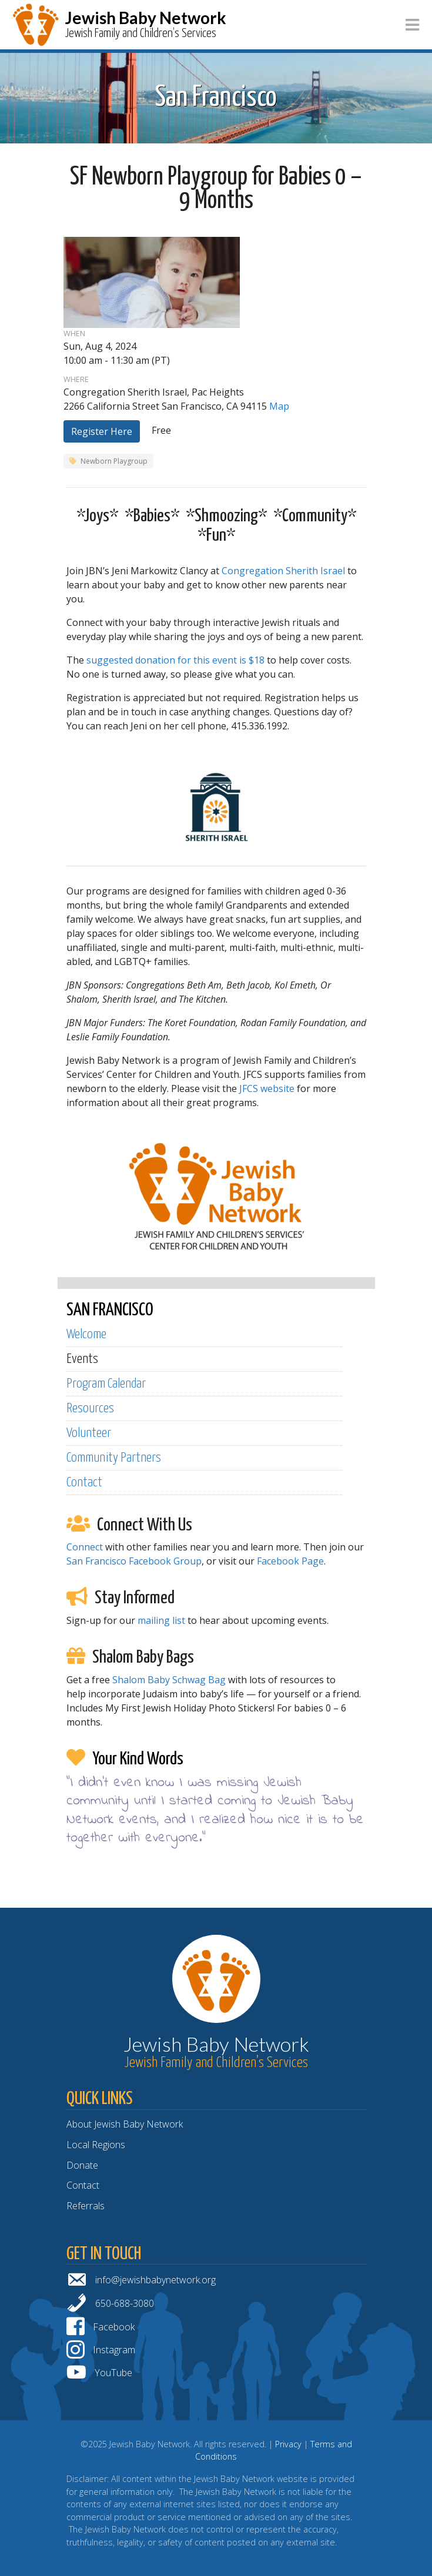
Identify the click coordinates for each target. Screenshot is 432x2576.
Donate (82, 2165)
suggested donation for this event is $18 (175, 660)
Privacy (288, 2444)
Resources (90, 1408)
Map (279, 406)
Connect (84, 1546)
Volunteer (88, 1433)
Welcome (86, 1334)
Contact (84, 1482)
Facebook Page (290, 1561)
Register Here (101, 431)
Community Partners (113, 1458)
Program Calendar (106, 1384)
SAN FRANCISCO (109, 1310)
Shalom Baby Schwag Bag (169, 1679)
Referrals (85, 2205)
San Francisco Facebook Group (134, 1561)
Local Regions (95, 2144)
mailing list (161, 1620)
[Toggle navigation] (412, 25)
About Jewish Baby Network (124, 2124)
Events (82, 1359)
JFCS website (266, 1088)
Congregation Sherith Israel (283, 570)
